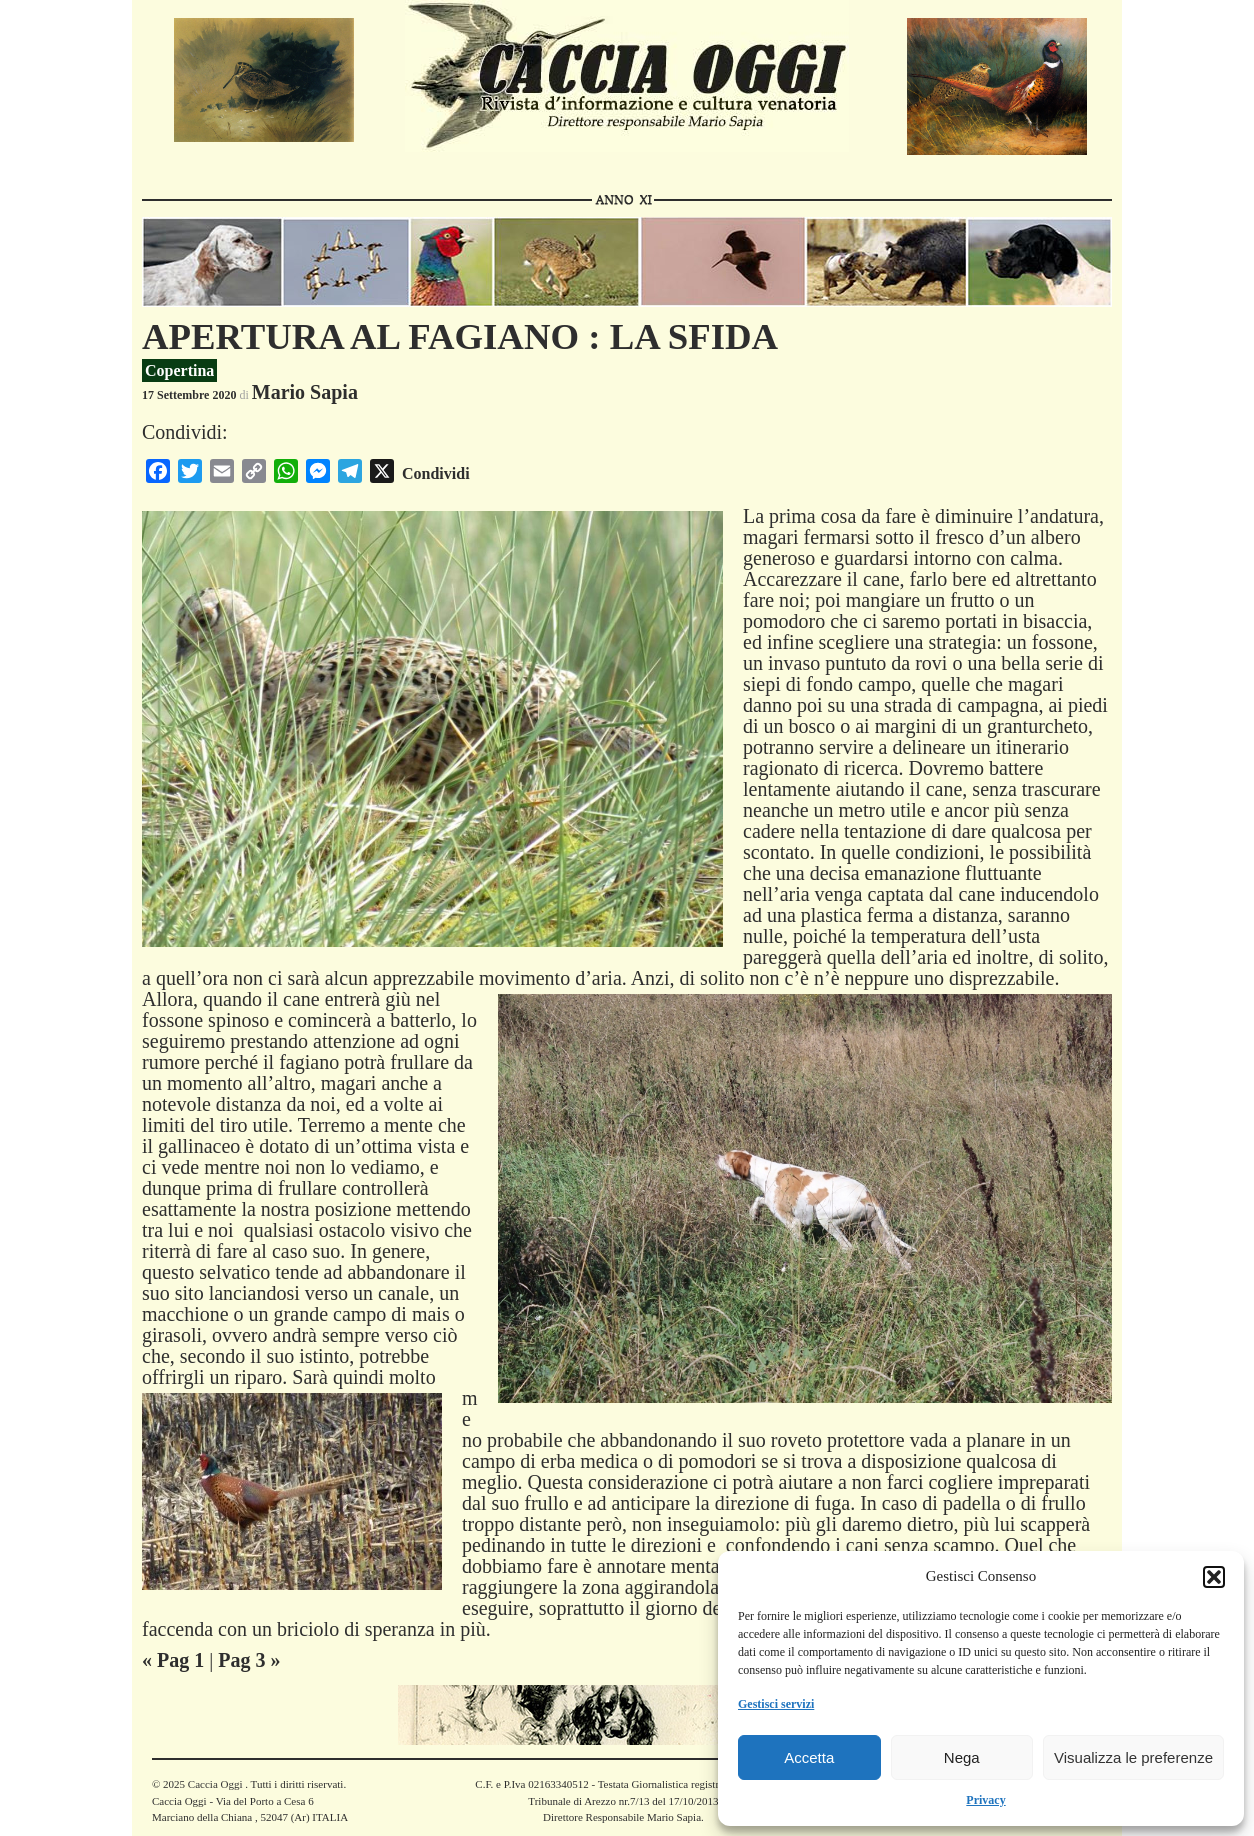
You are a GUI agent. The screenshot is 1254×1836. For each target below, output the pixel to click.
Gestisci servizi (776, 1704)
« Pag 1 (173, 1660)
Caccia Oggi (215, 1784)
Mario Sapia (305, 392)
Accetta (809, 1757)
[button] (1214, 1577)
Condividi (436, 473)
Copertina (179, 370)
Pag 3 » (249, 1660)
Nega (962, 1757)
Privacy (985, 1800)
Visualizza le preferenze (1133, 1757)
